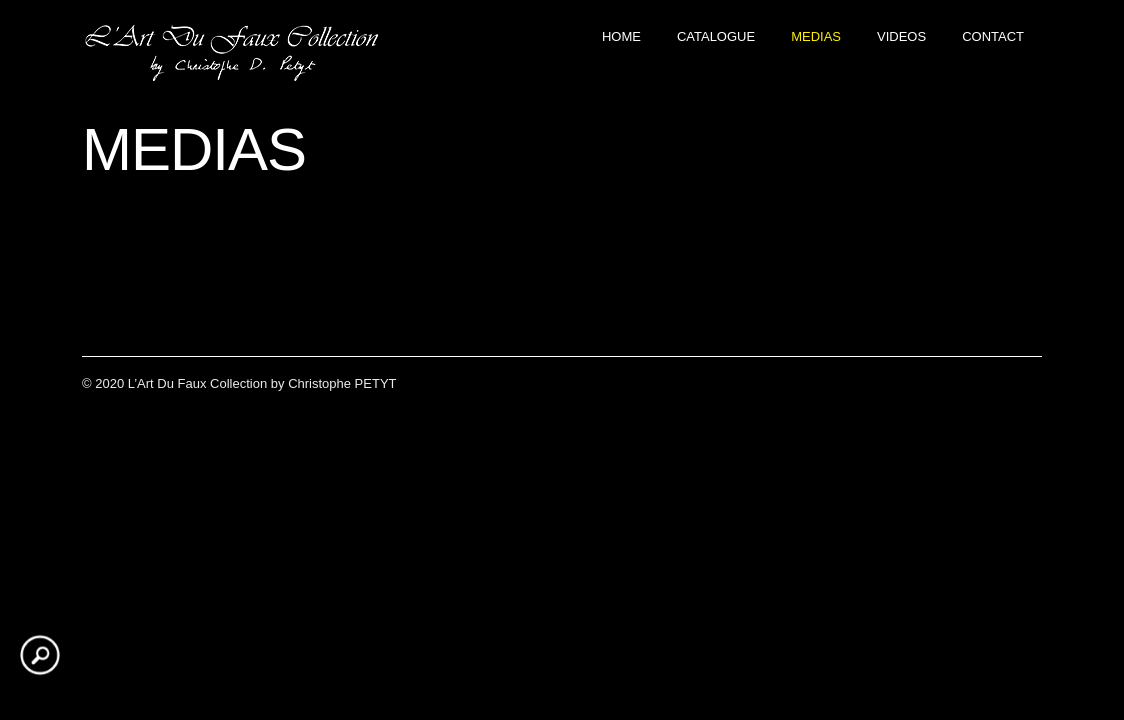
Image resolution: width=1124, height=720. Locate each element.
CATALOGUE (716, 36)
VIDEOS (901, 36)
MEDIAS (816, 36)
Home (621, 36)
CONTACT (993, 36)
